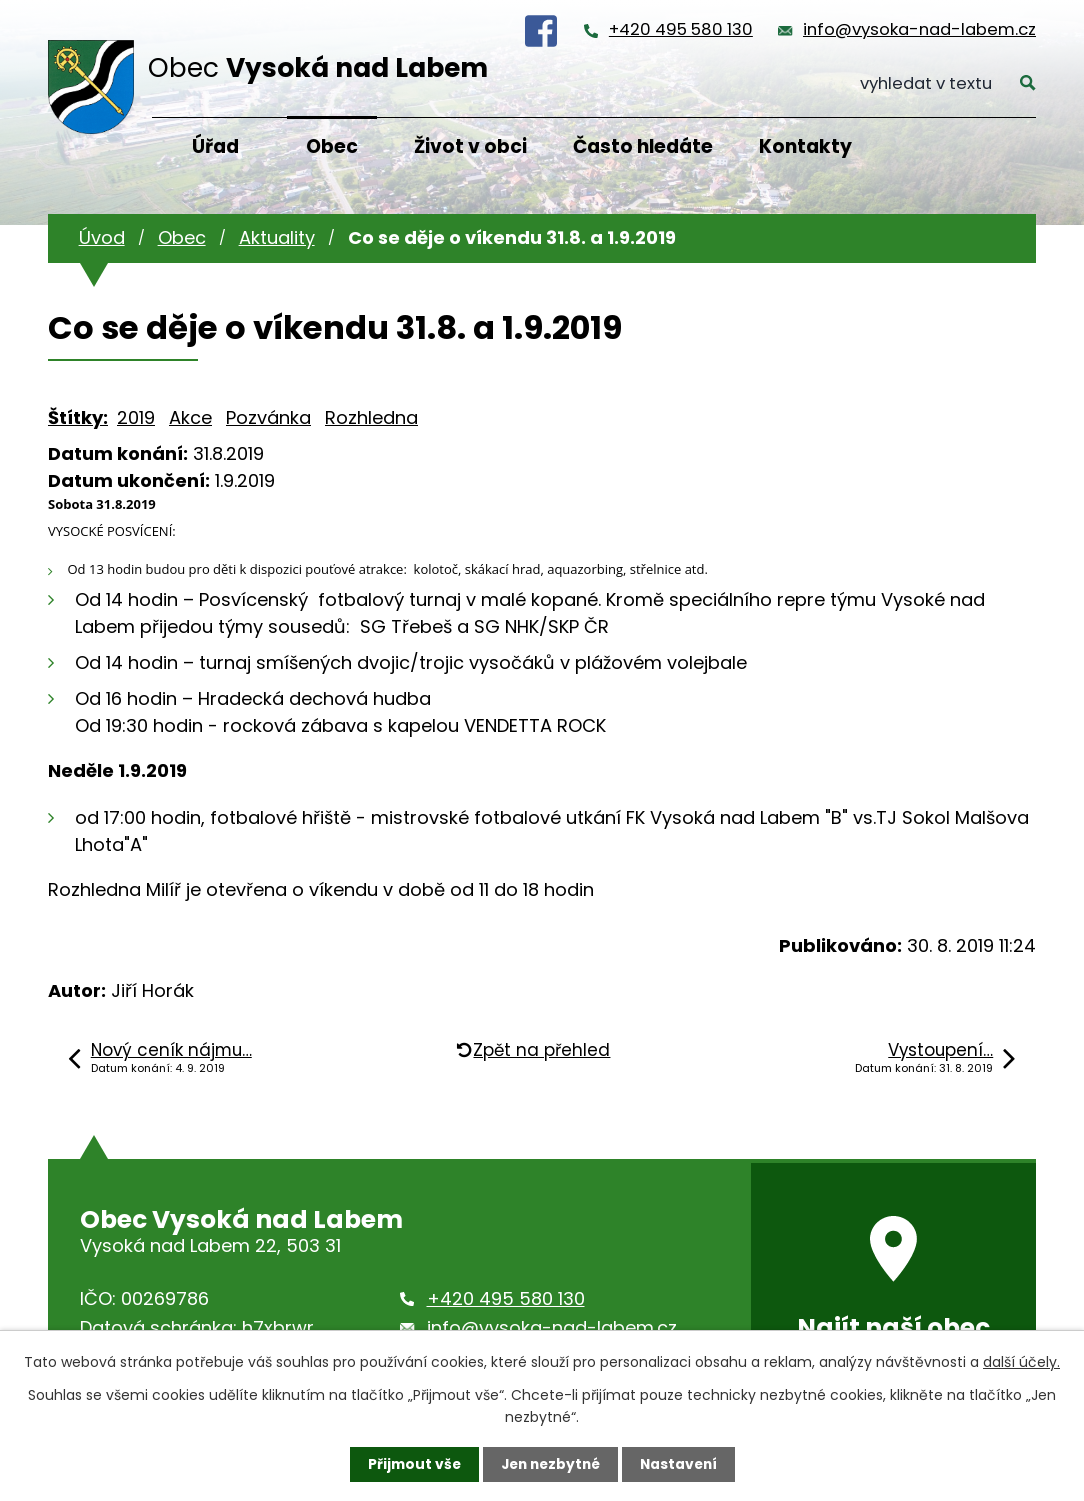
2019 (136, 417)
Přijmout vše (409, 1464)
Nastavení (682, 1464)
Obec (332, 146)
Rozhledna (371, 417)
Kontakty (805, 146)
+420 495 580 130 (681, 29)
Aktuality (277, 237)
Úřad (215, 146)
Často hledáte (643, 146)
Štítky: (78, 417)
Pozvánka (268, 417)
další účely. (1021, 1361)
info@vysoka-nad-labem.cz (919, 29)
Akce (190, 417)
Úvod (102, 237)
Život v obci (470, 146)
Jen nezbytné (549, 1464)
